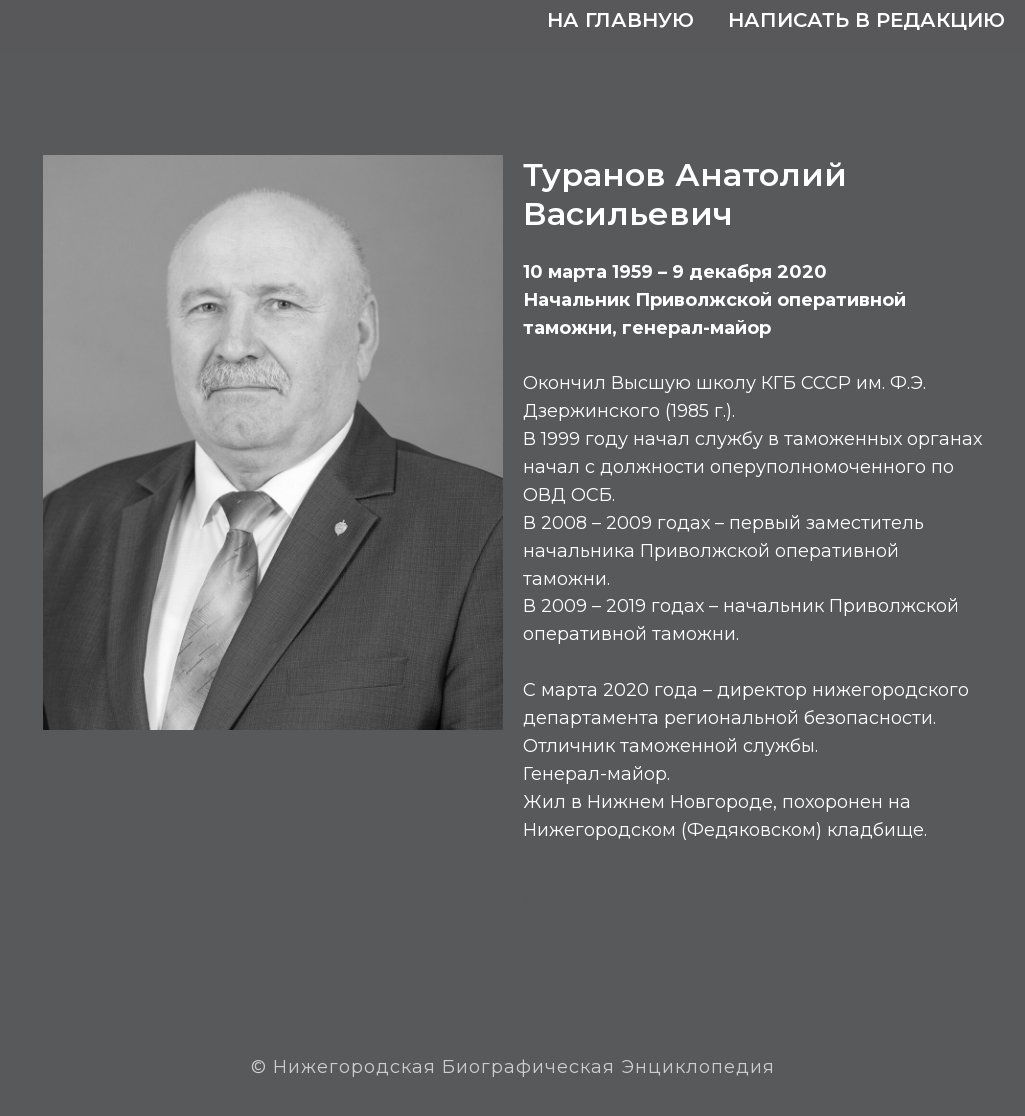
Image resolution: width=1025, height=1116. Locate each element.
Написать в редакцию (866, 20)
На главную (620, 20)
